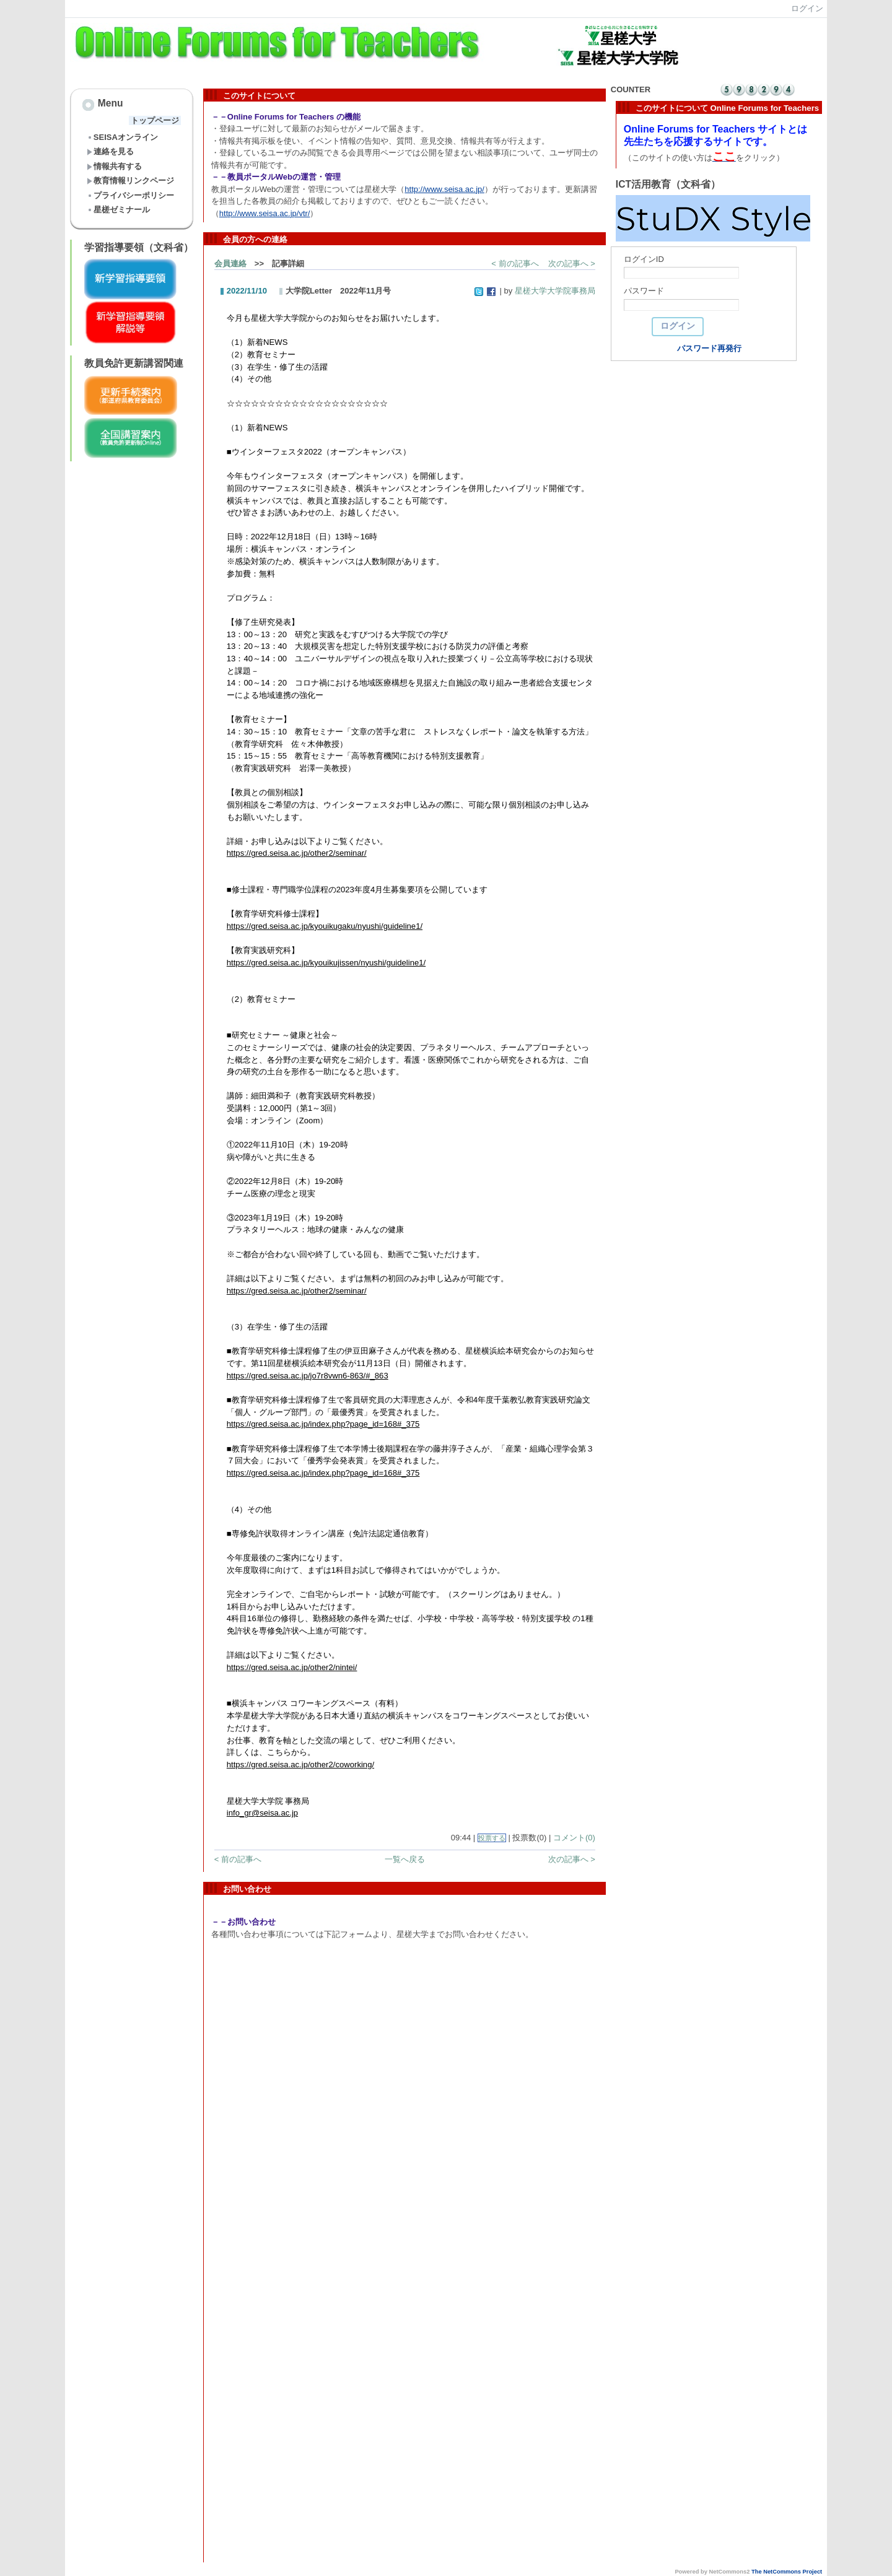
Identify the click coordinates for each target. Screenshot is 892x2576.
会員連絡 (230, 263)
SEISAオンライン (122, 137)
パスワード (644, 290)
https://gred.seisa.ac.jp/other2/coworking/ (300, 1764)
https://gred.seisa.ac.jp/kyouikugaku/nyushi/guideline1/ (324, 926)
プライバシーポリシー (130, 195)
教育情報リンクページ (130, 180)
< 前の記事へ (514, 263)
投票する (491, 1838)
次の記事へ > (571, 263)
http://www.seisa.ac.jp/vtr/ (264, 213)
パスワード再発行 (709, 348)
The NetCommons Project (786, 2572)
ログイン (807, 8)
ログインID (644, 259)
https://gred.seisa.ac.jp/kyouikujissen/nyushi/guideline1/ (326, 962)
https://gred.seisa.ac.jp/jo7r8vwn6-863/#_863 (307, 1375)
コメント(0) (574, 1837)
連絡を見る (110, 151)
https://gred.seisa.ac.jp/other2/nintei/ (292, 1667)
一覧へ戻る (405, 1859)
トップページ (155, 120)
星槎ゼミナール (118, 209)
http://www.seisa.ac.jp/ (444, 189)
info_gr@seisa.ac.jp (262, 1812)
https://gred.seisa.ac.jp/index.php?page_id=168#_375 (323, 1424)
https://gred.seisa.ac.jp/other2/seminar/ (297, 853)
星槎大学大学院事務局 (555, 290)
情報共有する (114, 166)
